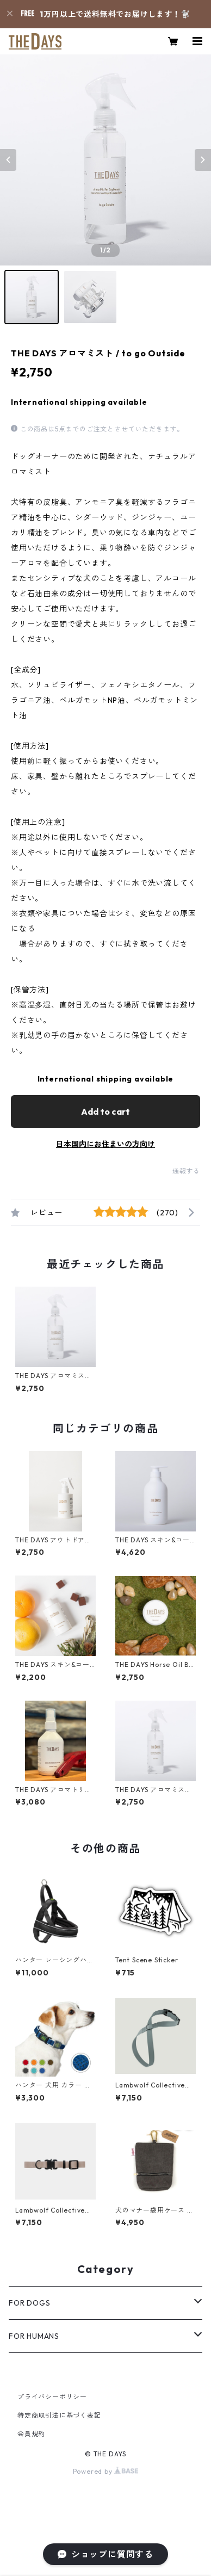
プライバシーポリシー (52, 2397)
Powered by (106, 2471)
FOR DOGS (29, 2303)
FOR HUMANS (34, 2336)
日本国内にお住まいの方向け (105, 1144)
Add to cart (105, 1111)
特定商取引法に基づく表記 (59, 2415)
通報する (186, 1171)
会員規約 (31, 2434)
